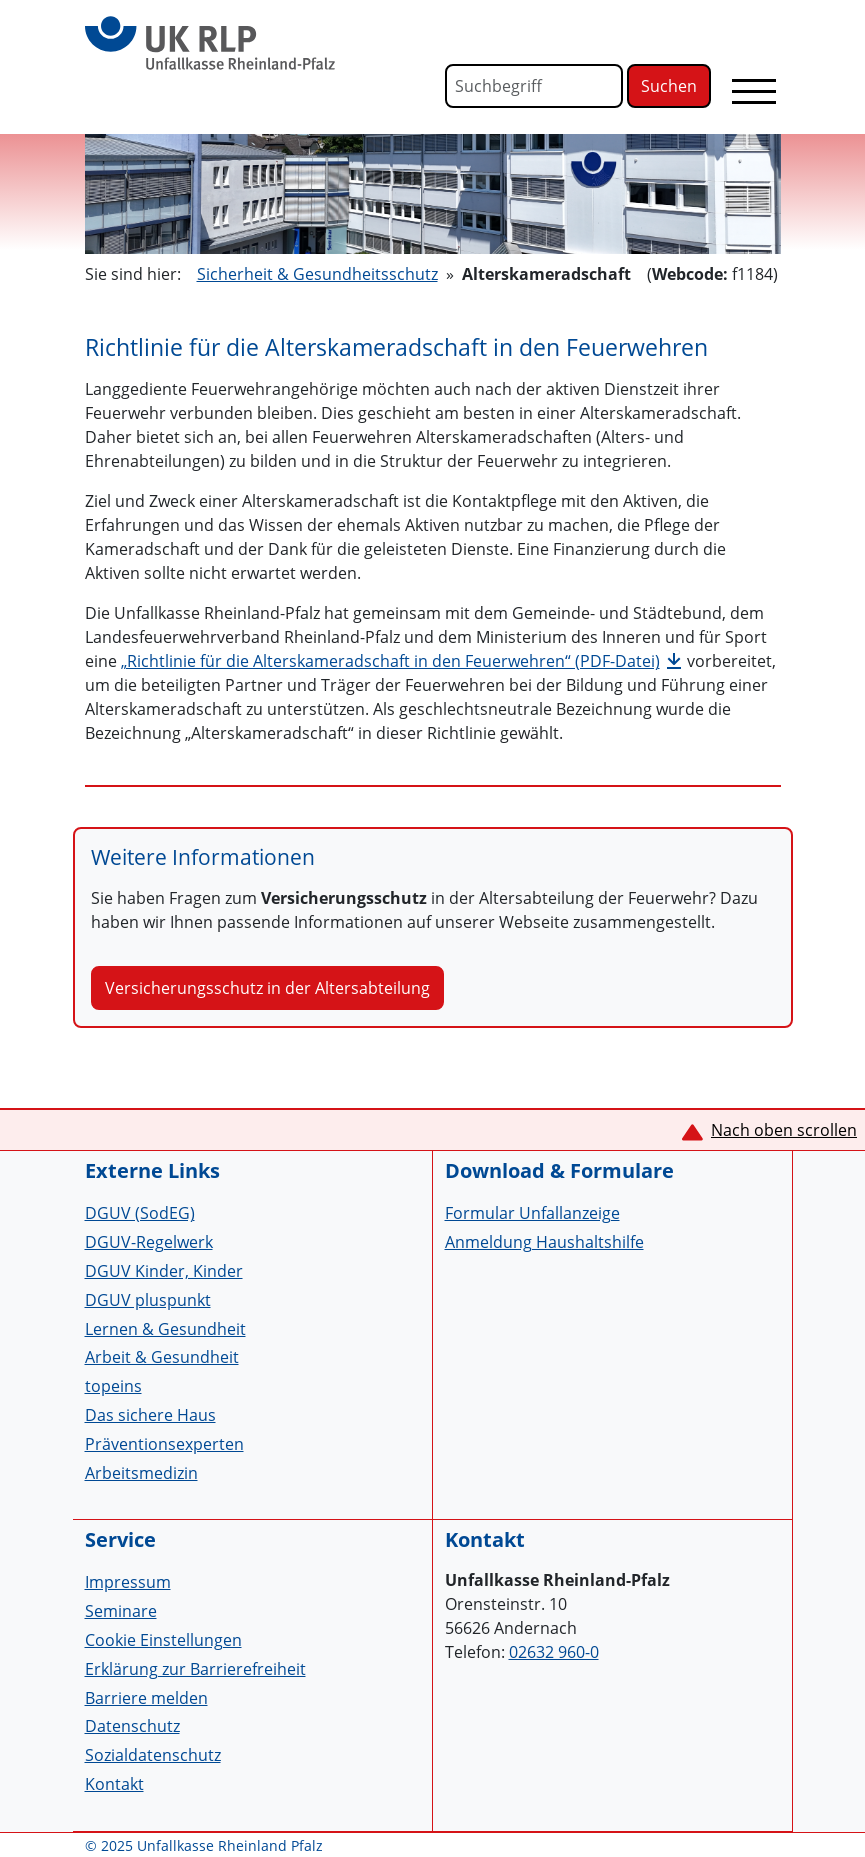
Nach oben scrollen (784, 1130)
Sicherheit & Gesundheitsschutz (317, 274)
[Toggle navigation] (754, 91)
